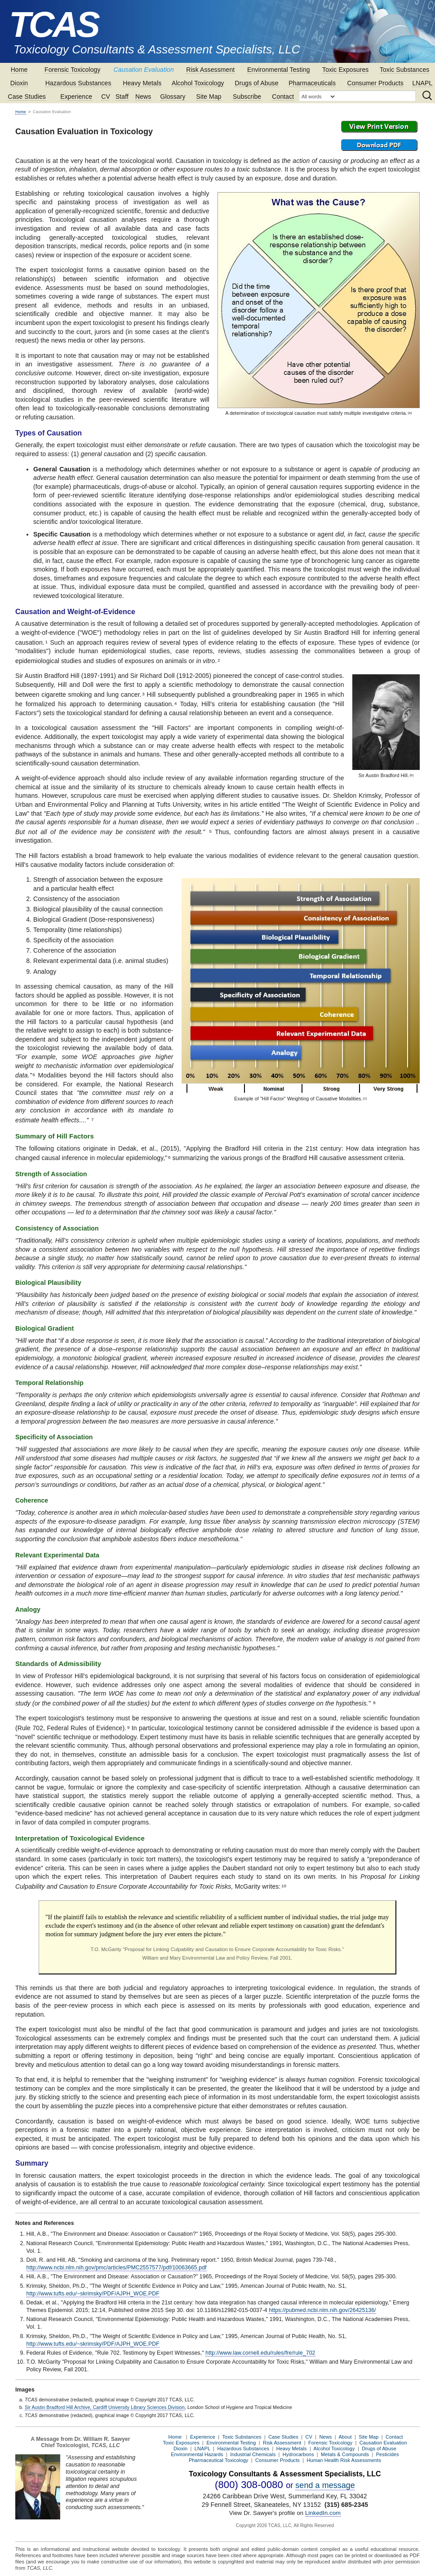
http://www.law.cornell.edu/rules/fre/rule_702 (260, 2353)
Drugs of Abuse (256, 83)
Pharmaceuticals (312, 83)
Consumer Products (375, 83)
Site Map (209, 96)
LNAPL (422, 83)
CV (105, 96)
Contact (283, 96)
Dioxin (19, 83)
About (344, 2437)
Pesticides (387, 2454)
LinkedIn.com (323, 2513)
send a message (325, 2485)
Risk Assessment (210, 69)
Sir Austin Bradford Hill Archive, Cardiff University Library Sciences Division (105, 2407)
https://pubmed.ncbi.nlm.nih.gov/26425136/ (322, 2310)
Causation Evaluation (144, 69)
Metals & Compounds (345, 2454)
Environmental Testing (278, 69)
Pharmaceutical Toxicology (219, 2460)
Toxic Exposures (345, 69)
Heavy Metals (142, 83)
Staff (122, 96)
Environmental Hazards (197, 2454)
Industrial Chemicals (252, 2454)
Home (19, 69)
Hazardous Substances (78, 83)
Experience (76, 96)
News (143, 96)
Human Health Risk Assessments (344, 2460)
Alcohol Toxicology (198, 83)
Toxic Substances (405, 69)
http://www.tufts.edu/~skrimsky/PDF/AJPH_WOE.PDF (93, 2293)
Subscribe (247, 96)
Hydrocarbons (298, 2454)
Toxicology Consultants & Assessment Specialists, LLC (156, 49)
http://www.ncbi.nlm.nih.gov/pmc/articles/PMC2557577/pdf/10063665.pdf (117, 2267)
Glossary (173, 96)
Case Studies (26, 96)
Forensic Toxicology (72, 69)
